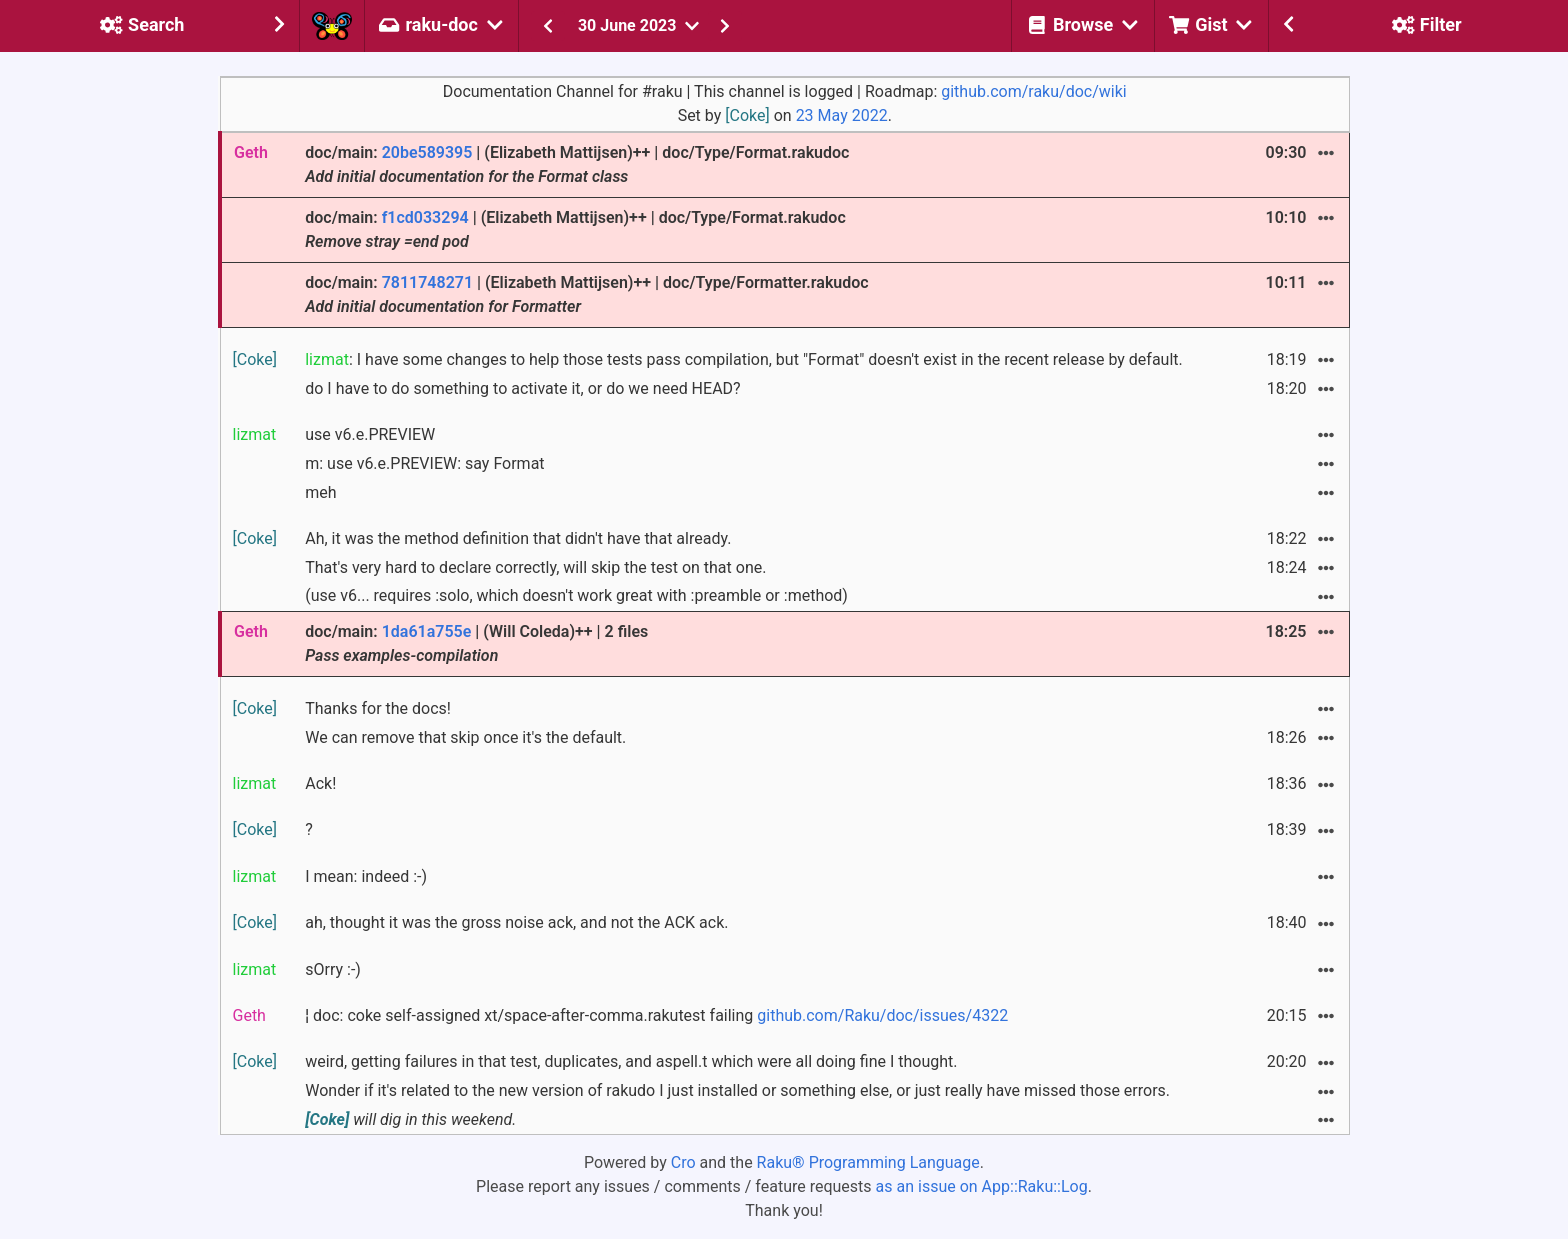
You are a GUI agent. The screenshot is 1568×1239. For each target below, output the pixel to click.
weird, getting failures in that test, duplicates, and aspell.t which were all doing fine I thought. (631, 1061)
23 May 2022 (842, 115)
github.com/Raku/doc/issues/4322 (882, 1015)
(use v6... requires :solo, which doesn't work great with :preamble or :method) (576, 595)
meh (320, 492)
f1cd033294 (425, 217)
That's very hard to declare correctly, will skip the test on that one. (535, 567)
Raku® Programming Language (868, 1162)
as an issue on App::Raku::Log (982, 1186)
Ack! (320, 783)
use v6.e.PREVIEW (370, 434)
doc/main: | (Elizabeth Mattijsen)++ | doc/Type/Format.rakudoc (577, 164)
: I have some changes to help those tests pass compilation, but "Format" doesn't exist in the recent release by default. (744, 359)
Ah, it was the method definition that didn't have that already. (518, 538)
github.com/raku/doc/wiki (1033, 91)
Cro (683, 1162)
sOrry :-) (333, 969)
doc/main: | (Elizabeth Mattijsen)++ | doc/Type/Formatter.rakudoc (586, 294)
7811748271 (427, 282)
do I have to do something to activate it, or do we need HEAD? (522, 388)
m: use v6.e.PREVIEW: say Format (424, 463)
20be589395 (427, 152)
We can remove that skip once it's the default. (465, 737)
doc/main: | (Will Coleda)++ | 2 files (476, 643)
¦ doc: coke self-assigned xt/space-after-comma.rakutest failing (656, 1015)
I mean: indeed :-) (366, 876)
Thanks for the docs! (378, 708)
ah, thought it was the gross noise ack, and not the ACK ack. (516, 922)
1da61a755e (427, 631)
